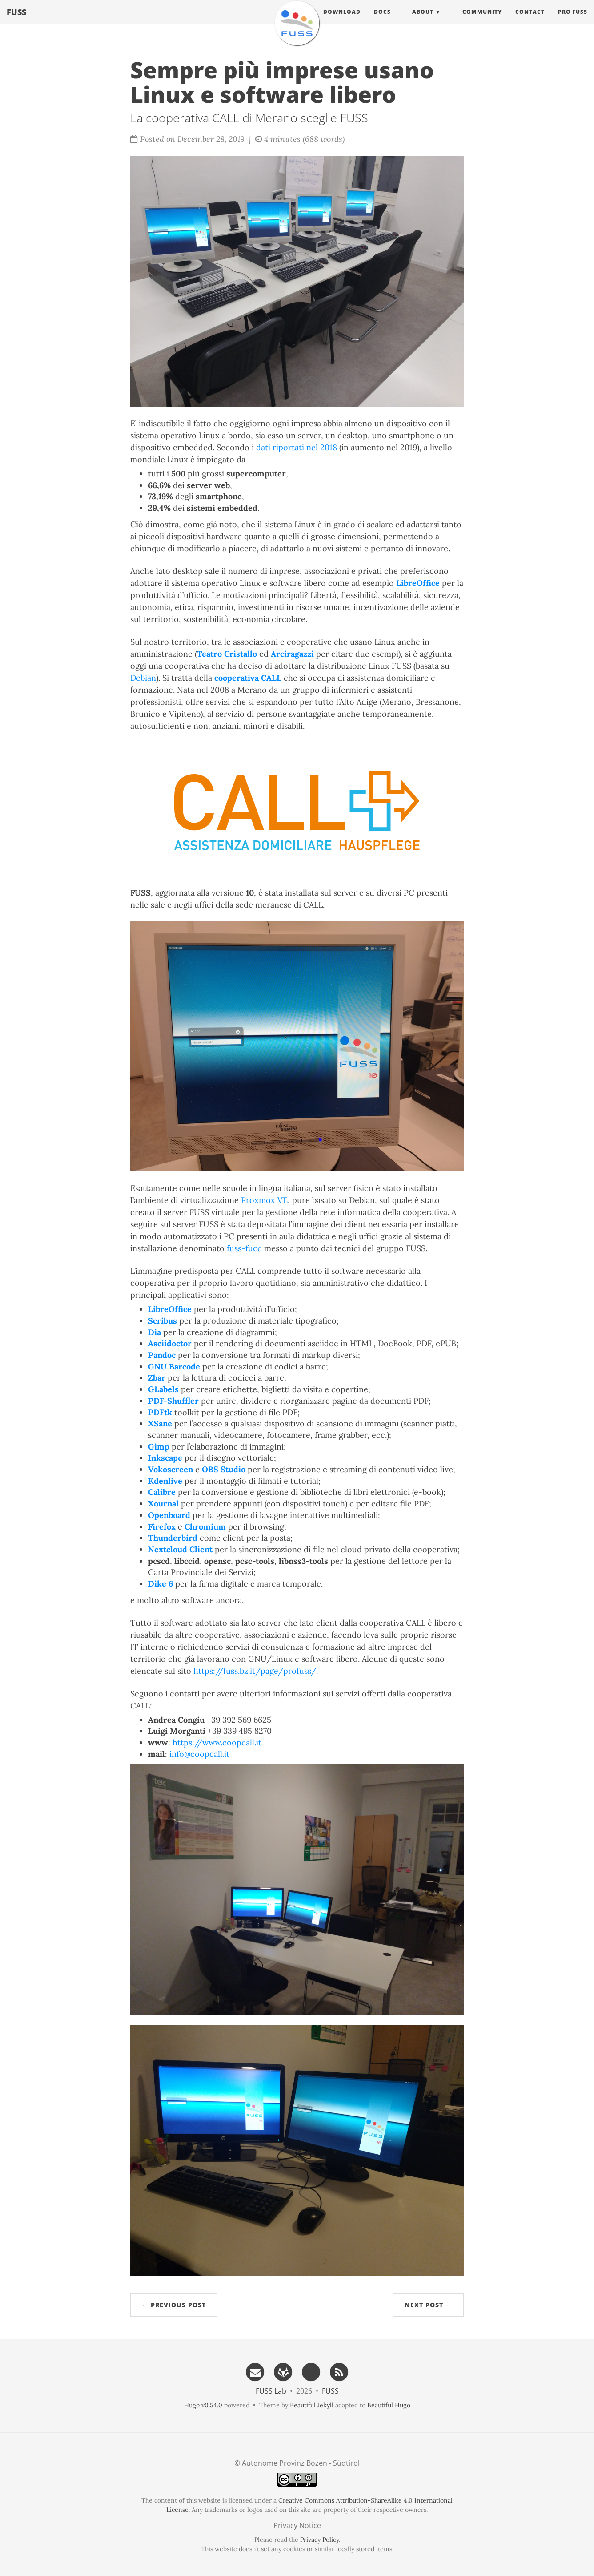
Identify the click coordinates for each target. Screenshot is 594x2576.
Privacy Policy (319, 2540)
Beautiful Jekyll (311, 2405)
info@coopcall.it (199, 1754)
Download (342, 20)
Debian (143, 678)
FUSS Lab (271, 2391)
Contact (530, 20)
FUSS (16, 20)
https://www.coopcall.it (217, 1742)
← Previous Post (174, 2305)
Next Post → (428, 2305)
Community (482, 20)
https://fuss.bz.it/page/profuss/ (254, 1671)
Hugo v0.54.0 (203, 2405)
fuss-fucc (244, 1248)
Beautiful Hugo (388, 2405)
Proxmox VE (264, 1200)
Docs (382, 20)
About (422, 20)
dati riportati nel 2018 (296, 447)
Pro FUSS (572, 20)
